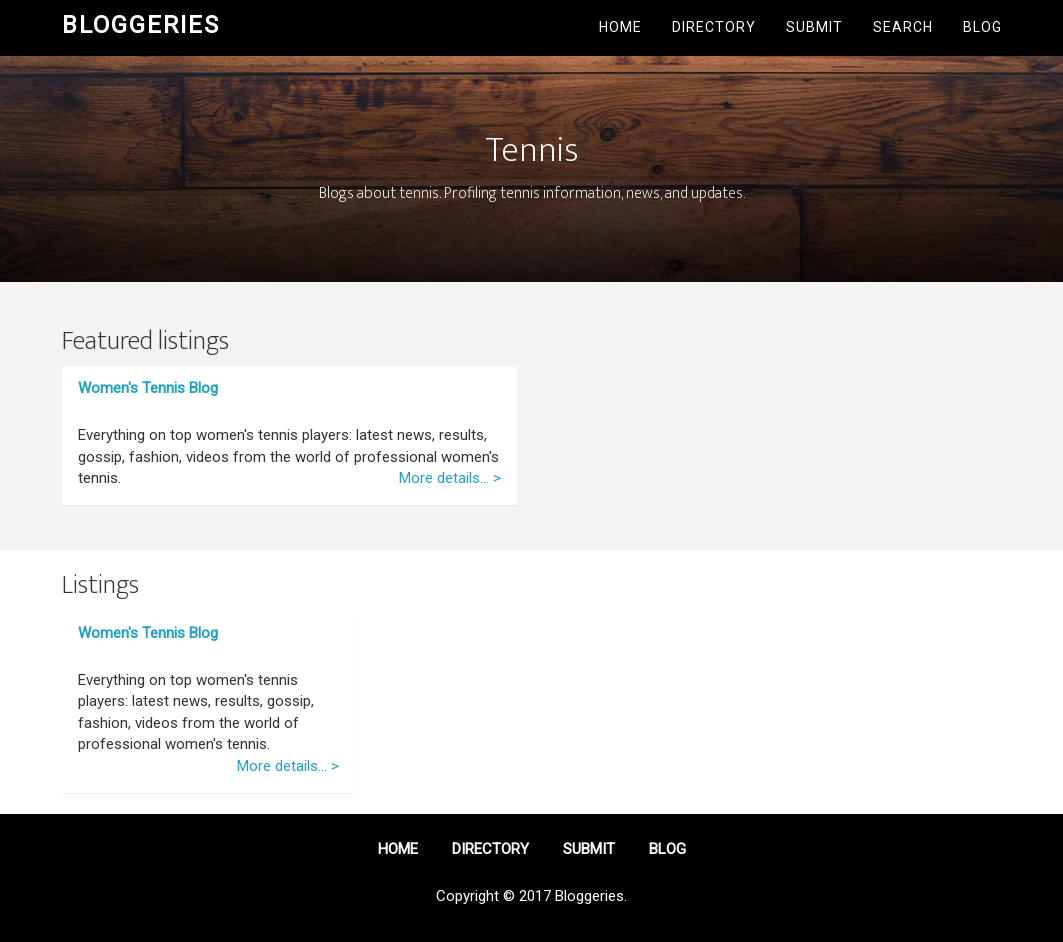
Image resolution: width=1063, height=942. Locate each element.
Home (620, 27)
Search (903, 27)
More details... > (450, 478)
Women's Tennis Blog (148, 388)
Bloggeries (141, 25)
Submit (814, 27)
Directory (714, 27)
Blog (982, 27)
